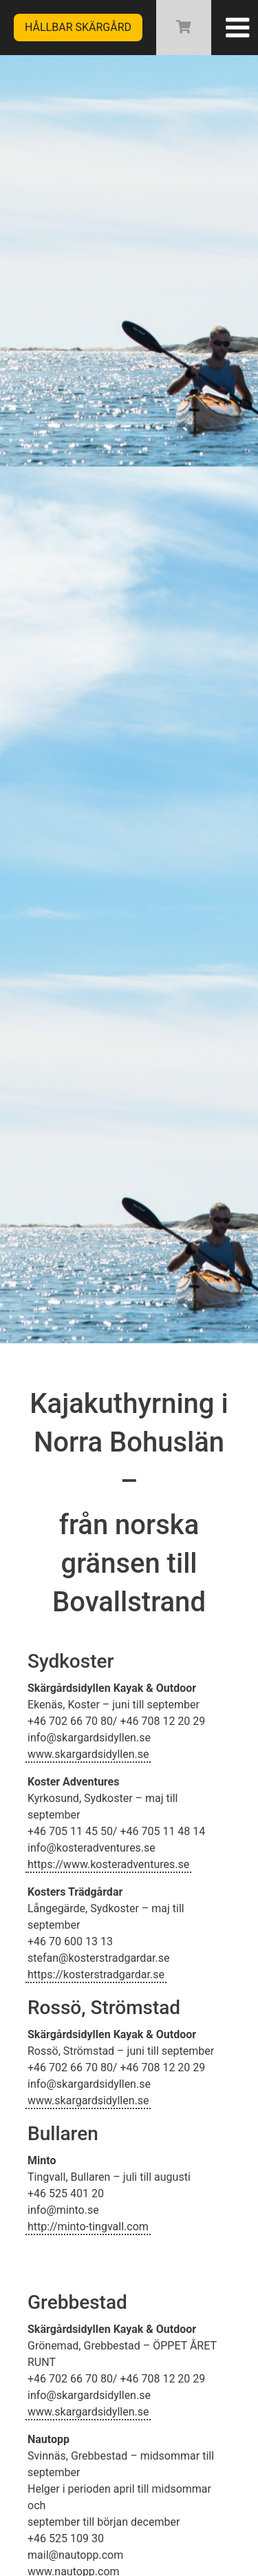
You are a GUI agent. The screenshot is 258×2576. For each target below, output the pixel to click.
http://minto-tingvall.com (88, 2226)
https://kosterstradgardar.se (96, 1974)
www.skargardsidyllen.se (88, 1754)
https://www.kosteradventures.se (108, 1864)
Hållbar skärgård (78, 27)
